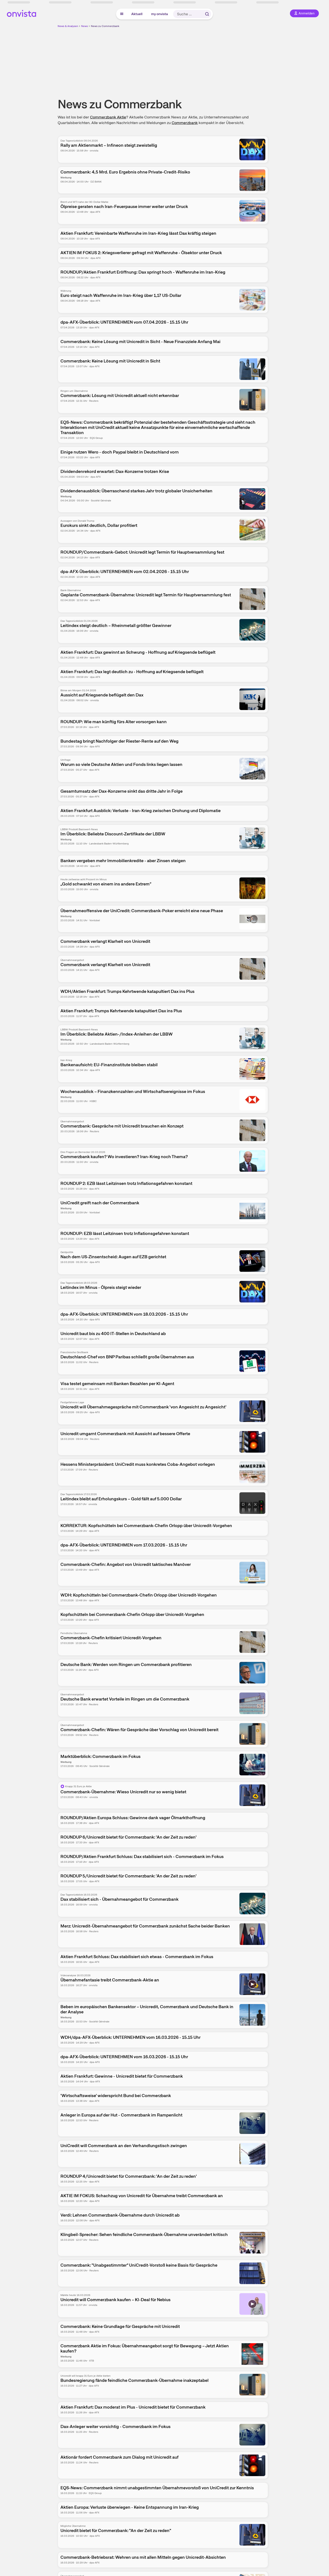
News (84, 26)
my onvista (159, 14)
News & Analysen (68, 26)
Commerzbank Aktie (108, 117)
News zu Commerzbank (105, 26)
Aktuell (136, 14)
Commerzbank (185, 122)
